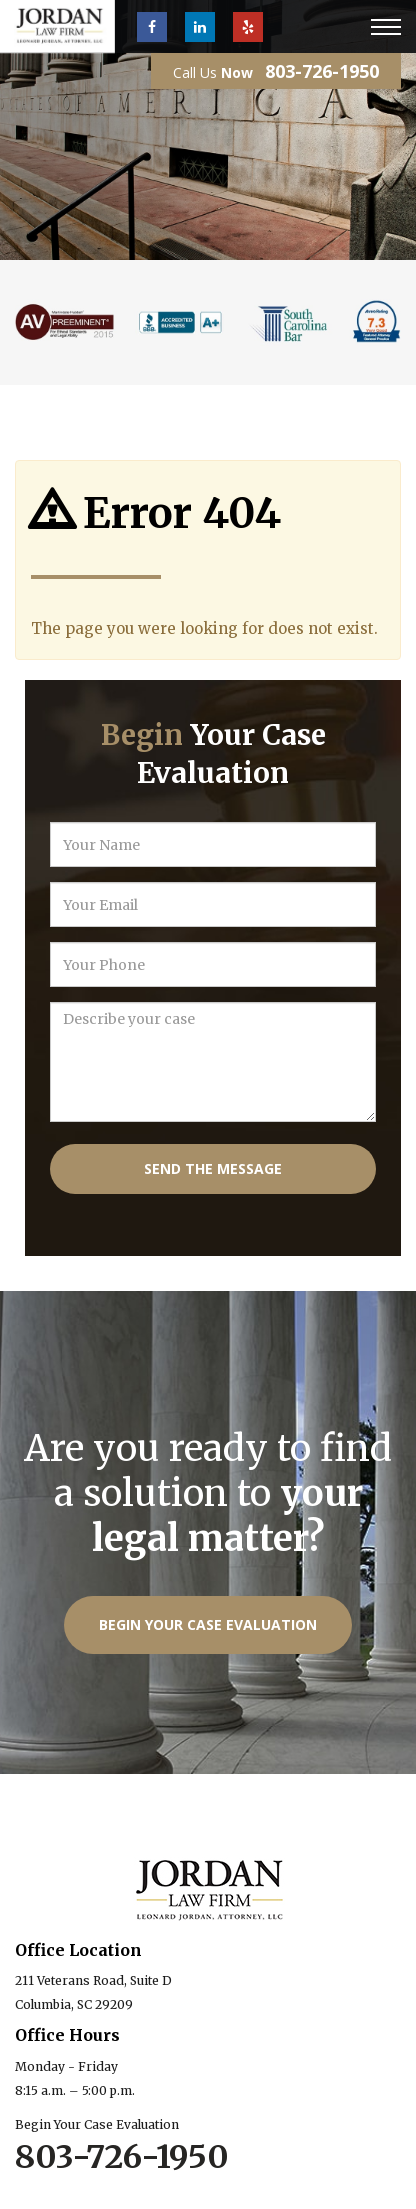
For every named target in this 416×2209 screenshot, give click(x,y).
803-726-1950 (322, 71)
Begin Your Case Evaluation (208, 1624)
